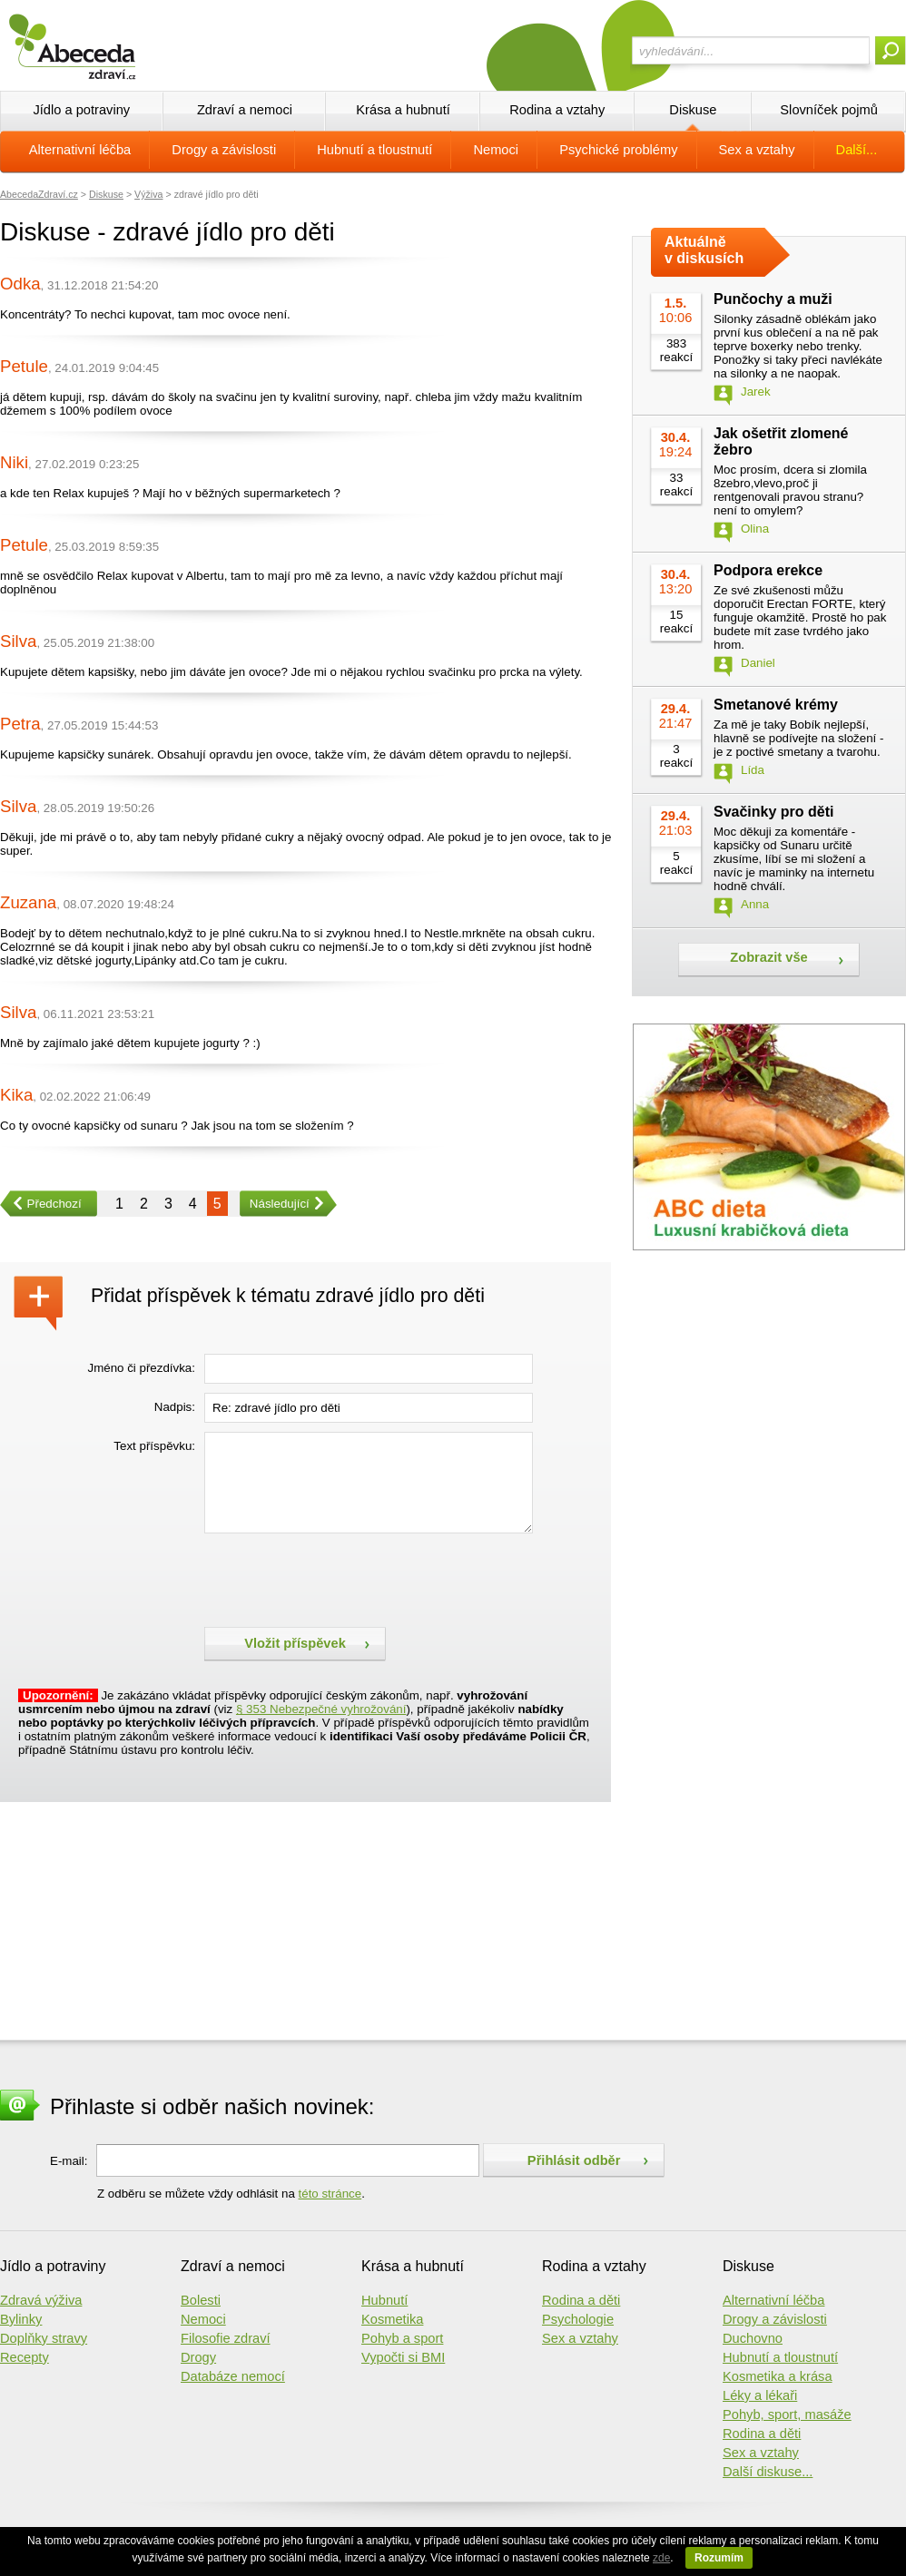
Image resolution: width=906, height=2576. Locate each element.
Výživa (148, 194)
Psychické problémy (618, 149)
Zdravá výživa (41, 2300)
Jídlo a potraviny (81, 110)
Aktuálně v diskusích (704, 250)
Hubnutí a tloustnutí (374, 149)
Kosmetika (392, 2319)
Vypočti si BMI (403, 2357)
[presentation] (342, 1578)
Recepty (24, 2357)
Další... (857, 149)
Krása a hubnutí (402, 110)
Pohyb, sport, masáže (787, 2414)
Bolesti (201, 2300)
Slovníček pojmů (829, 110)
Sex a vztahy (757, 149)
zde (661, 2558)
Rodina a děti (581, 2300)
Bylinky (21, 2319)
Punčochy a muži (773, 299)
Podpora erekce (768, 570)
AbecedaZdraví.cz (39, 194)
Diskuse (692, 110)
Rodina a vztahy (557, 110)
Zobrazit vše (769, 957)
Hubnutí (384, 2300)
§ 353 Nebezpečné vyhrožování (321, 1709)
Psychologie (578, 2319)
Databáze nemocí (233, 2376)
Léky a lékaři (760, 2395)
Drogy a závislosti (224, 149)
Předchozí (41, 1203)
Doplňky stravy (43, 2338)
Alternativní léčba (80, 149)
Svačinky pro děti (774, 811)
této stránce (330, 2193)
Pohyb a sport (402, 2338)
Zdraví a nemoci (244, 110)
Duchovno (753, 2338)
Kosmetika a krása (777, 2376)
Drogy (198, 2357)
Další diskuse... (767, 2471)
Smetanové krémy (776, 704)
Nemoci (495, 149)
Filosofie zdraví (226, 2338)
